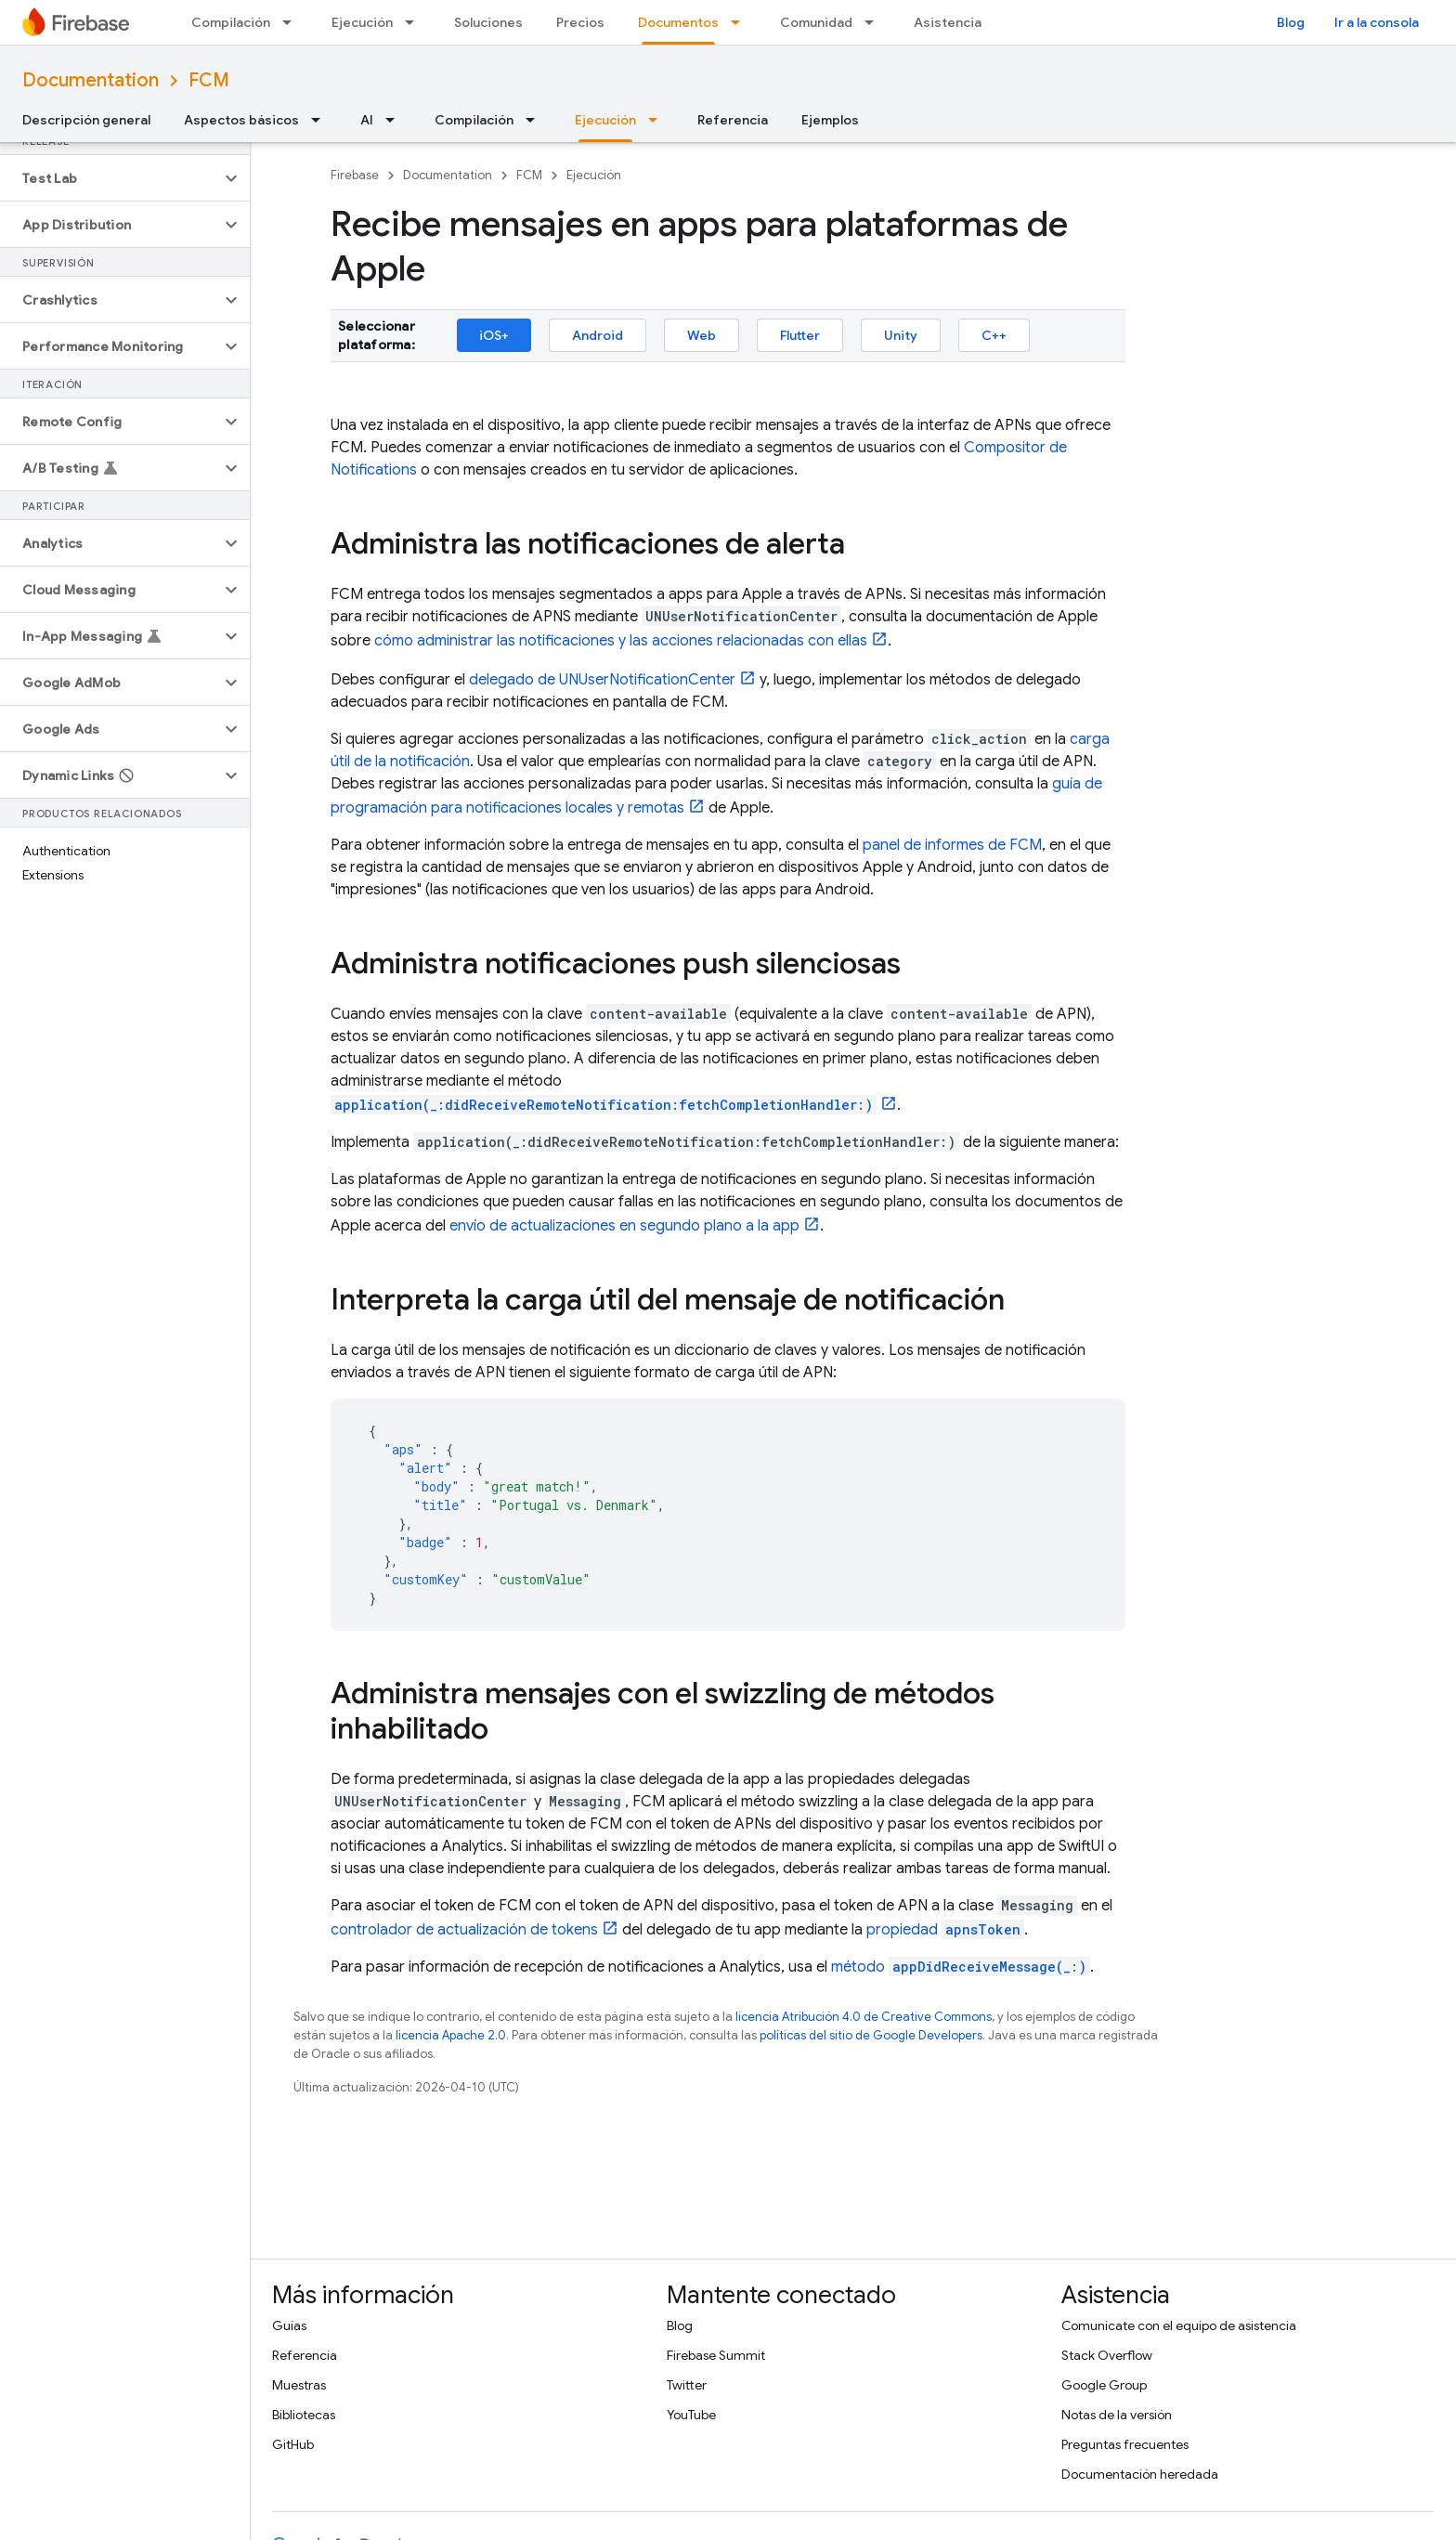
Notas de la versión (1116, 2414)
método (960, 1967)
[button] (110, 178)
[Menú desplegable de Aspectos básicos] (321, 120)
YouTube (691, 2414)
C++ (994, 335)
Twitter (687, 2385)
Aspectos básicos (241, 119)
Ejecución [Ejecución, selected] (605, 119)
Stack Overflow (1106, 2355)
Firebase (355, 175)
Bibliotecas (303, 2414)
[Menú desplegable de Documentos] (741, 22)
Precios (580, 22)
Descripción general (86, 119)
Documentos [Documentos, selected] (678, 22)
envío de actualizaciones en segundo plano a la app (624, 1226)
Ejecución (362, 22)
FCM (208, 80)
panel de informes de (952, 845)
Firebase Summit (716, 2355)
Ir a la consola (1376, 22)
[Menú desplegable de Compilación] (292, 22)
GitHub (293, 2444)
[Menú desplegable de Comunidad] (874, 22)
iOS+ (494, 335)
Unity (900, 335)
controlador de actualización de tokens (464, 1930)
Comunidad (816, 22)
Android (597, 335)
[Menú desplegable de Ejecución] (415, 22)
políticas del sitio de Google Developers (871, 2035)
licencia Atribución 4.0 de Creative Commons (863, 2017)
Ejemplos (830, 119)
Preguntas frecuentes (1125, 2444)
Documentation (90, 80)
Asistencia (948, 22)
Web (701, 335)
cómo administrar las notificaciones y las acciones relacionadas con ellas (620, 641)
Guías (289, 2325)
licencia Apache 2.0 (451, 2035)
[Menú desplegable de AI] (395, 120)
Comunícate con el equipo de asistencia (1178, 2325)
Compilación (230, 22)
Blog (1291, 22)
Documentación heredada (1139, 2474)
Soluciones (488, 22)
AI (366, 119)
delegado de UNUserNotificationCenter (602, 680)
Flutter (800, 335)
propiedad (945, 1930)
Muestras (299, 2385)
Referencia (732, 119)
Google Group (1104, 2385)
